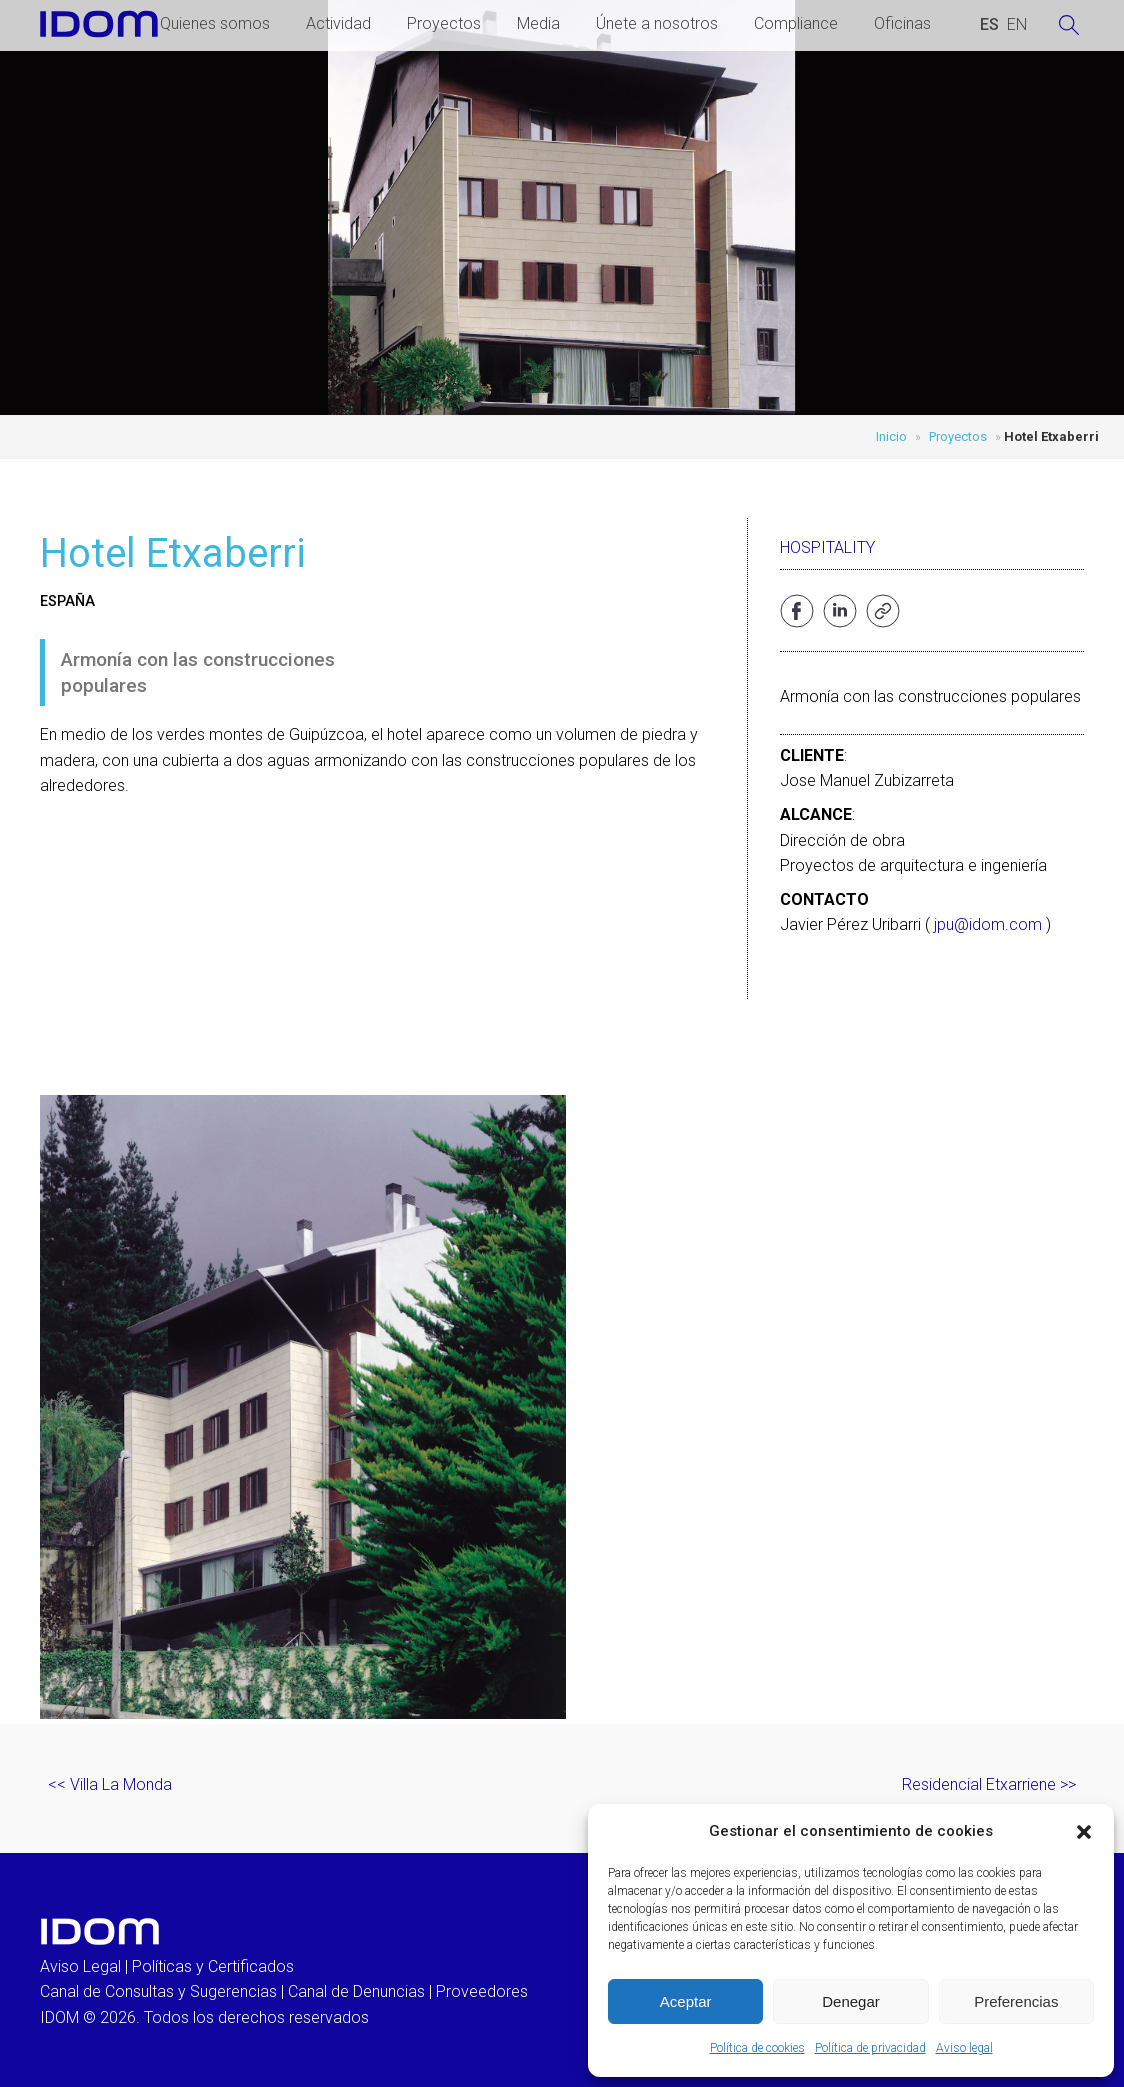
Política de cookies (757, 2048)
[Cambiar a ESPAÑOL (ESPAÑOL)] (989, 25)
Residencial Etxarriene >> (989, 1784)
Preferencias (1016, 2001)
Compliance (796, 23)
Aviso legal (964, 2048)
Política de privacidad (870, 2048)
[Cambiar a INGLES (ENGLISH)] (1017, 25)
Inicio (891, 436)
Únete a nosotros (657, 23)
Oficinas (902, 23)
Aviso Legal (80, 1966)
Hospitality (827, 547)
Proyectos (444, 23)
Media (538, 23)
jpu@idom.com (988, 924)
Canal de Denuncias (356, 1991)
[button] (1084, 1832)
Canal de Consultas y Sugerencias (158, 1991)
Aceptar (686, 2001)
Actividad (338, 23)
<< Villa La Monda (110, 1784)
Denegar (851, 2001)
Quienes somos (215, 23)
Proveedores (482, 1991)
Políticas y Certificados (213, 1966)
